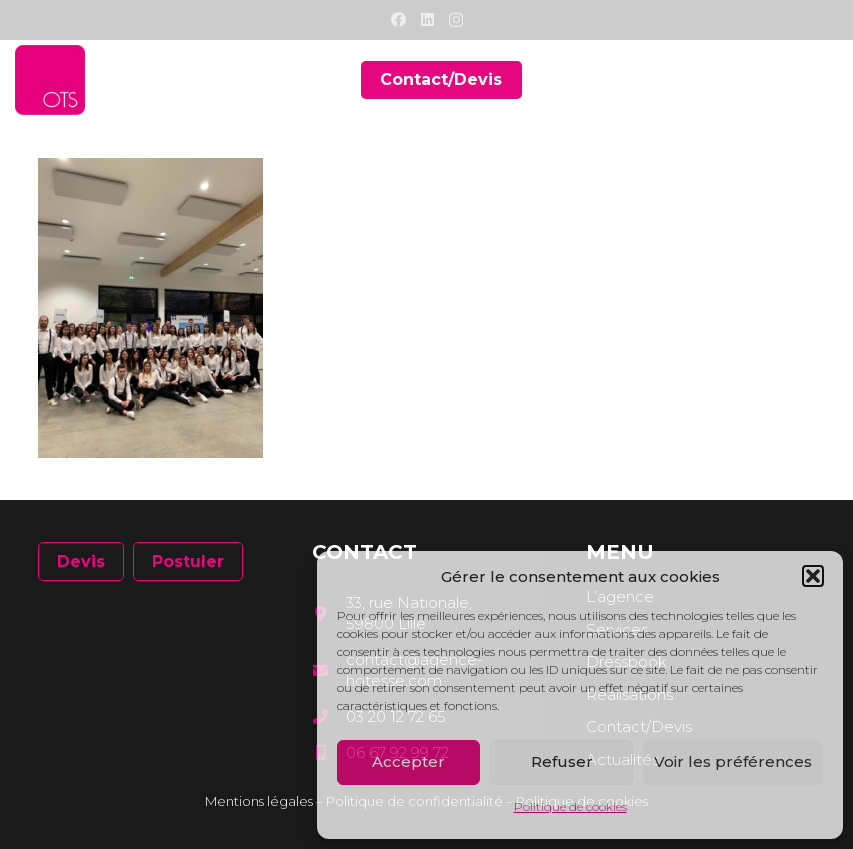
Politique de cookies (570, 806)
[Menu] (824, 80)
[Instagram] (456, 20)
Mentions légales (259, 801)
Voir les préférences (733, 761)
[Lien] (50, 80)
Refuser (562, 761)
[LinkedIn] (427, 19)
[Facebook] (398, 19)
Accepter (408, 761)
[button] (813, 576)
